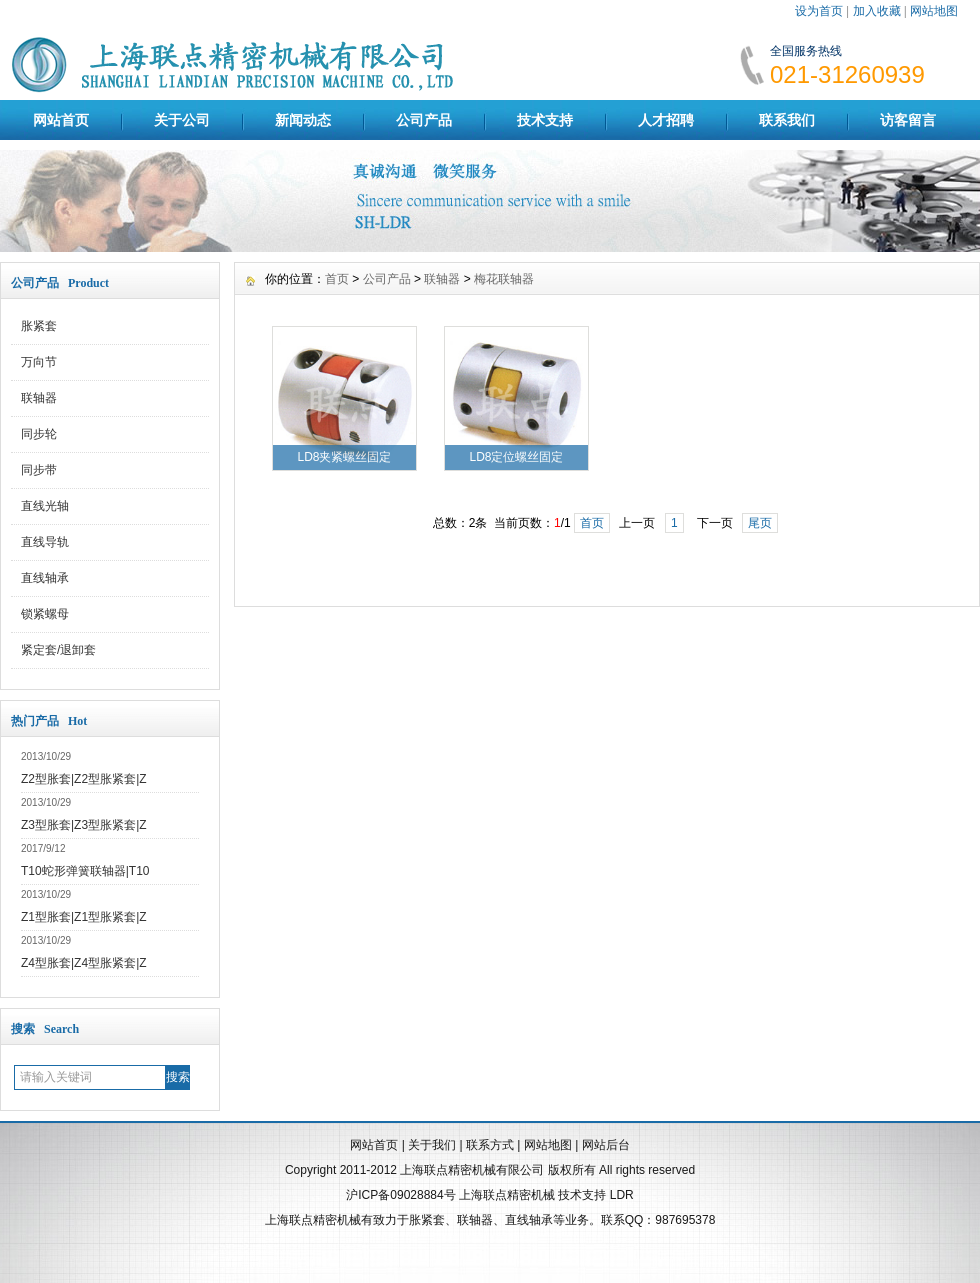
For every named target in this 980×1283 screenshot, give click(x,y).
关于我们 (432, 1145)
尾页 (760, 523)
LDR (622, 1195)
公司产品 (424, 120)
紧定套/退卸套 (58, 650)
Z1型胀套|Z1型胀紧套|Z (84, 917)
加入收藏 (877, 11)
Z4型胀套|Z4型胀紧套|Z (84, 963)
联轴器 (39, 398)
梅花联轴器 (504, 279)
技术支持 (545, 120)
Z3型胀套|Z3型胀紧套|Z (84, 825)
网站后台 (606, 1145)
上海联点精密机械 (507, 1195)
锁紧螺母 (45, 614)
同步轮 (39, 434)
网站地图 (934, 11)
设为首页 (819, 11)
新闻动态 (303, 120)
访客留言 (908, 120)
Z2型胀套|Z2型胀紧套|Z (84, 779)
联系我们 (787, 120)
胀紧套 (39, 326)
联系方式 (490, 1145)
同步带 (39, 470)
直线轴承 (45, 578)
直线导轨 (45, 542)
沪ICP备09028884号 (400, 1195)
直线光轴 (45, 506)
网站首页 (61, 120)
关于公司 (182, 120)
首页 (337, 279)
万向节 (39, 362)
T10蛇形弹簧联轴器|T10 (85, 871)
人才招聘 (666, 120)
